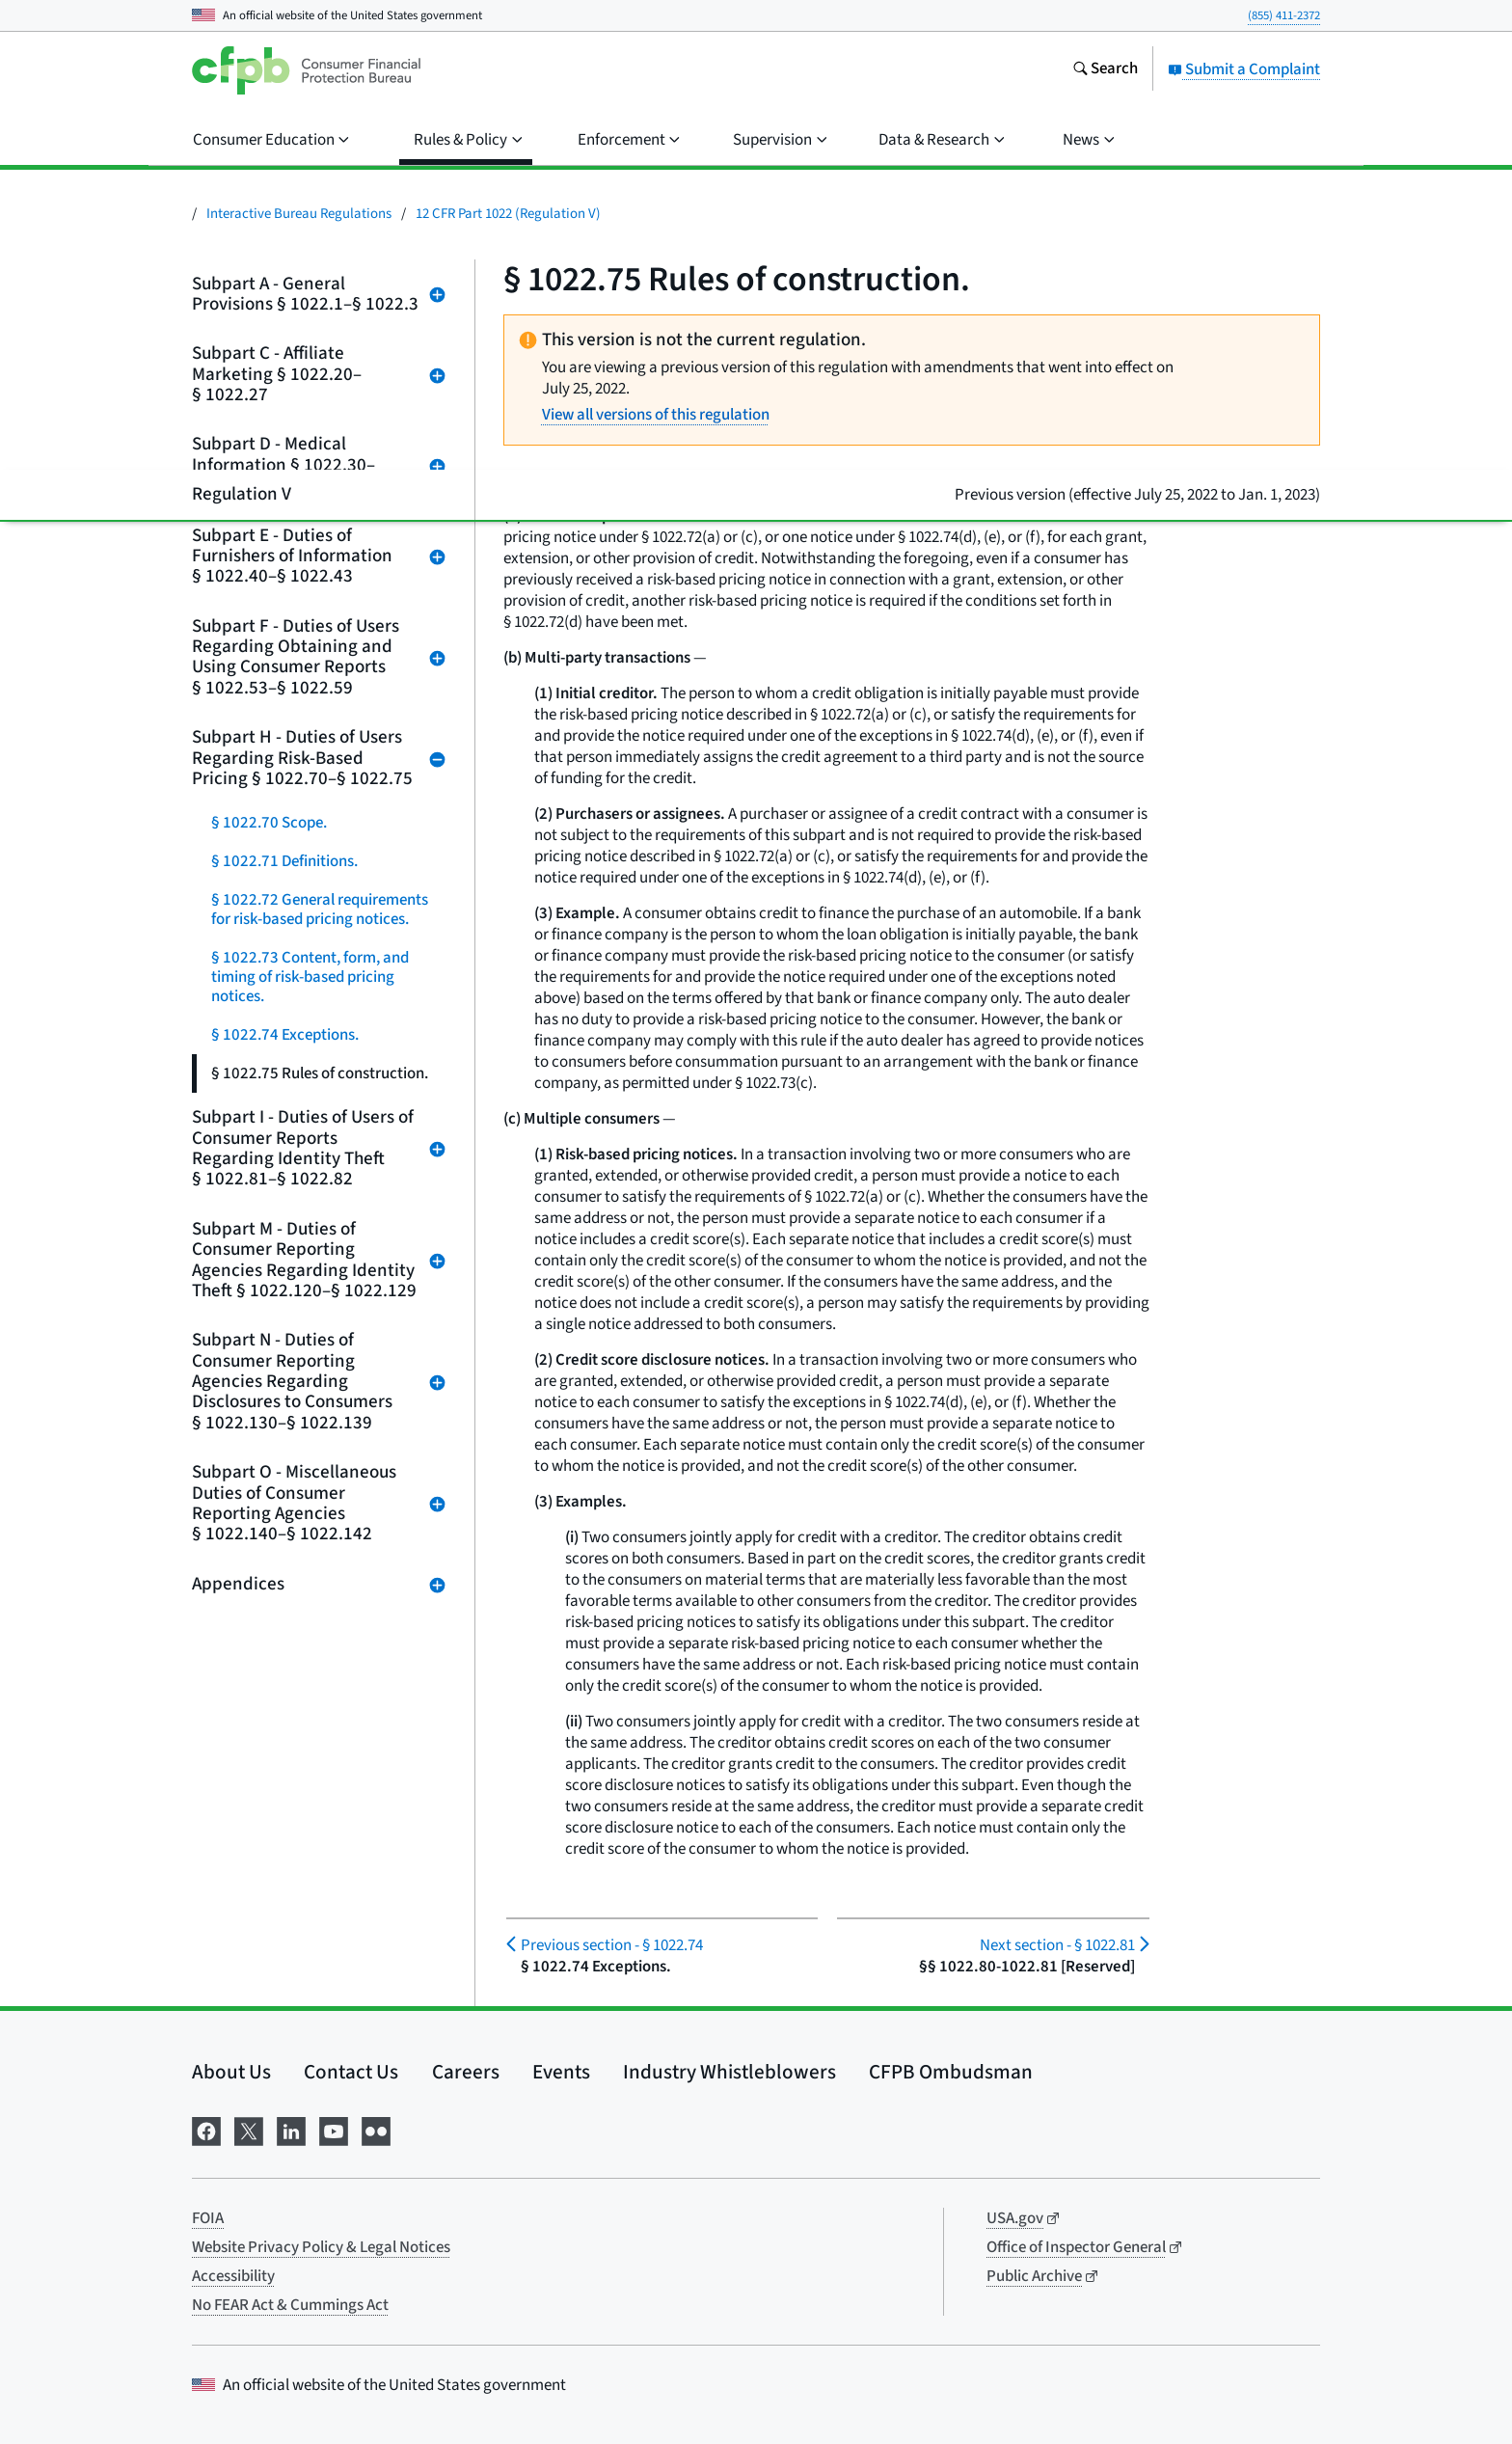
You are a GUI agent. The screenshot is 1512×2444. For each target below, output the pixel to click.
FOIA (208, 2218)
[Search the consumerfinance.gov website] (1105, 70)
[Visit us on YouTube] (333, 2130)
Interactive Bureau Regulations (299, 213)
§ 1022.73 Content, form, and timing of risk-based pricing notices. (310, 977)
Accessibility (233, 2276)
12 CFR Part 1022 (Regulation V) (508, 213)
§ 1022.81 (1057, 1945)
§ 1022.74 (612, 1945)
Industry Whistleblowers (729, 2071)
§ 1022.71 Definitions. (284, 861)
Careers (466, 2071)
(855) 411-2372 (1284, 15)
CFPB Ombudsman (951, 2071)
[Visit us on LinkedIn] (291, 2130)
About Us (231, 2071)
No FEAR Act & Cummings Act (290, 2305)
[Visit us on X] (248, 2130)
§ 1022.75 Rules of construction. (319, 1073)
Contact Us (351, 2071)
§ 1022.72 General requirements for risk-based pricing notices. (319, 909)
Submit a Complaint (1244, 69)
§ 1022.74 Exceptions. (285, 1034)
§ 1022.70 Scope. (269, 822)
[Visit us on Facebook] (206, 2130)
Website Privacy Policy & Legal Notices (321, 2247)
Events (561, 2071)
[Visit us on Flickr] (376, 2130)
